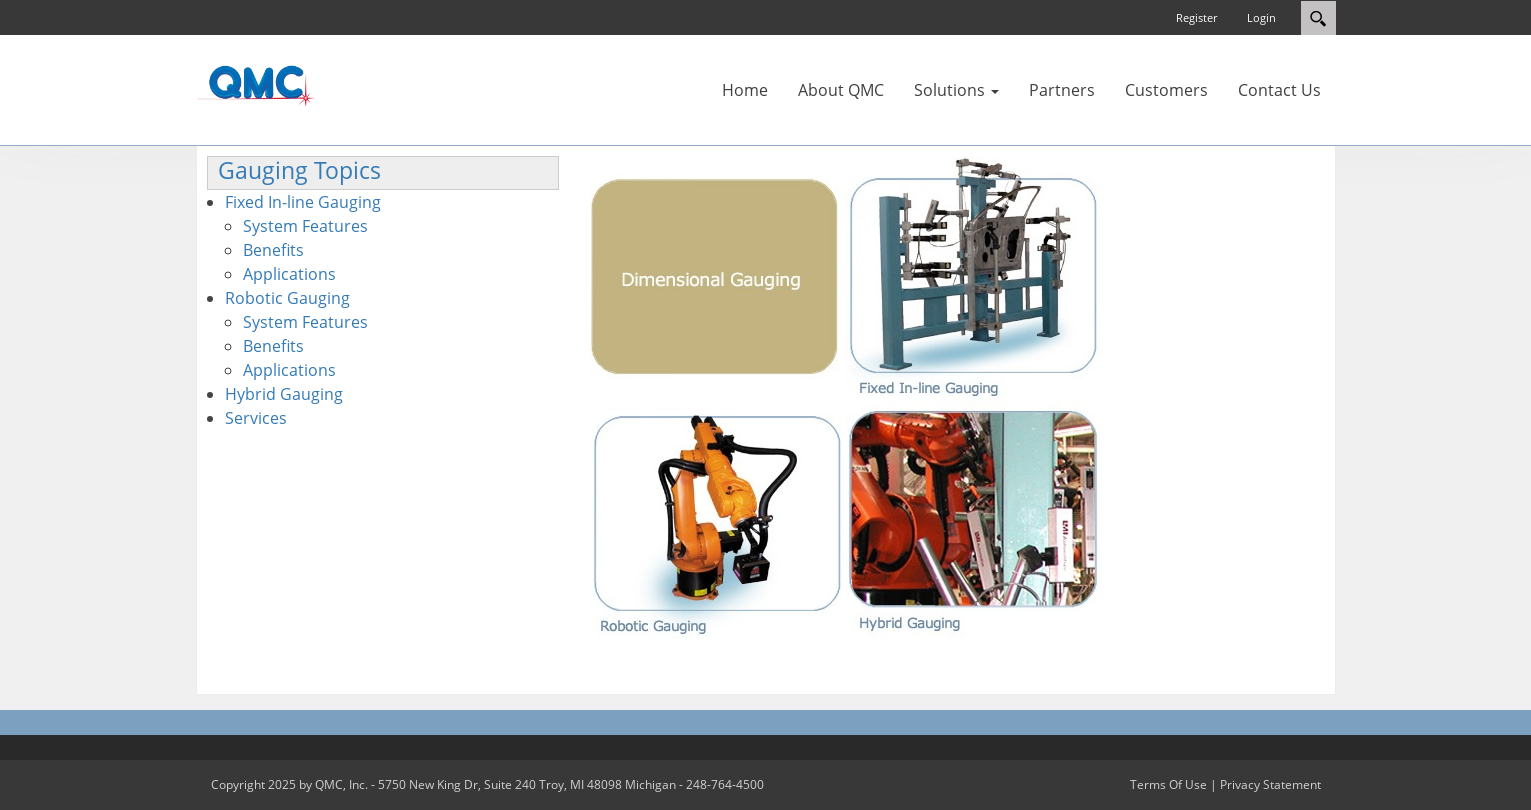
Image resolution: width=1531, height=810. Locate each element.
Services (256, 418)
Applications (289, 274)
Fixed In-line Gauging (303, 202)
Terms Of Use (1168, 784)
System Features (305, 226)
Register (1196, 17)
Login (1261, 17)
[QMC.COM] (256, 85)
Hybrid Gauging (284, 394)
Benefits (273, 250)
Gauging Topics (299, 170)
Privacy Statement (1270, 784)
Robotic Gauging (287, 298)
